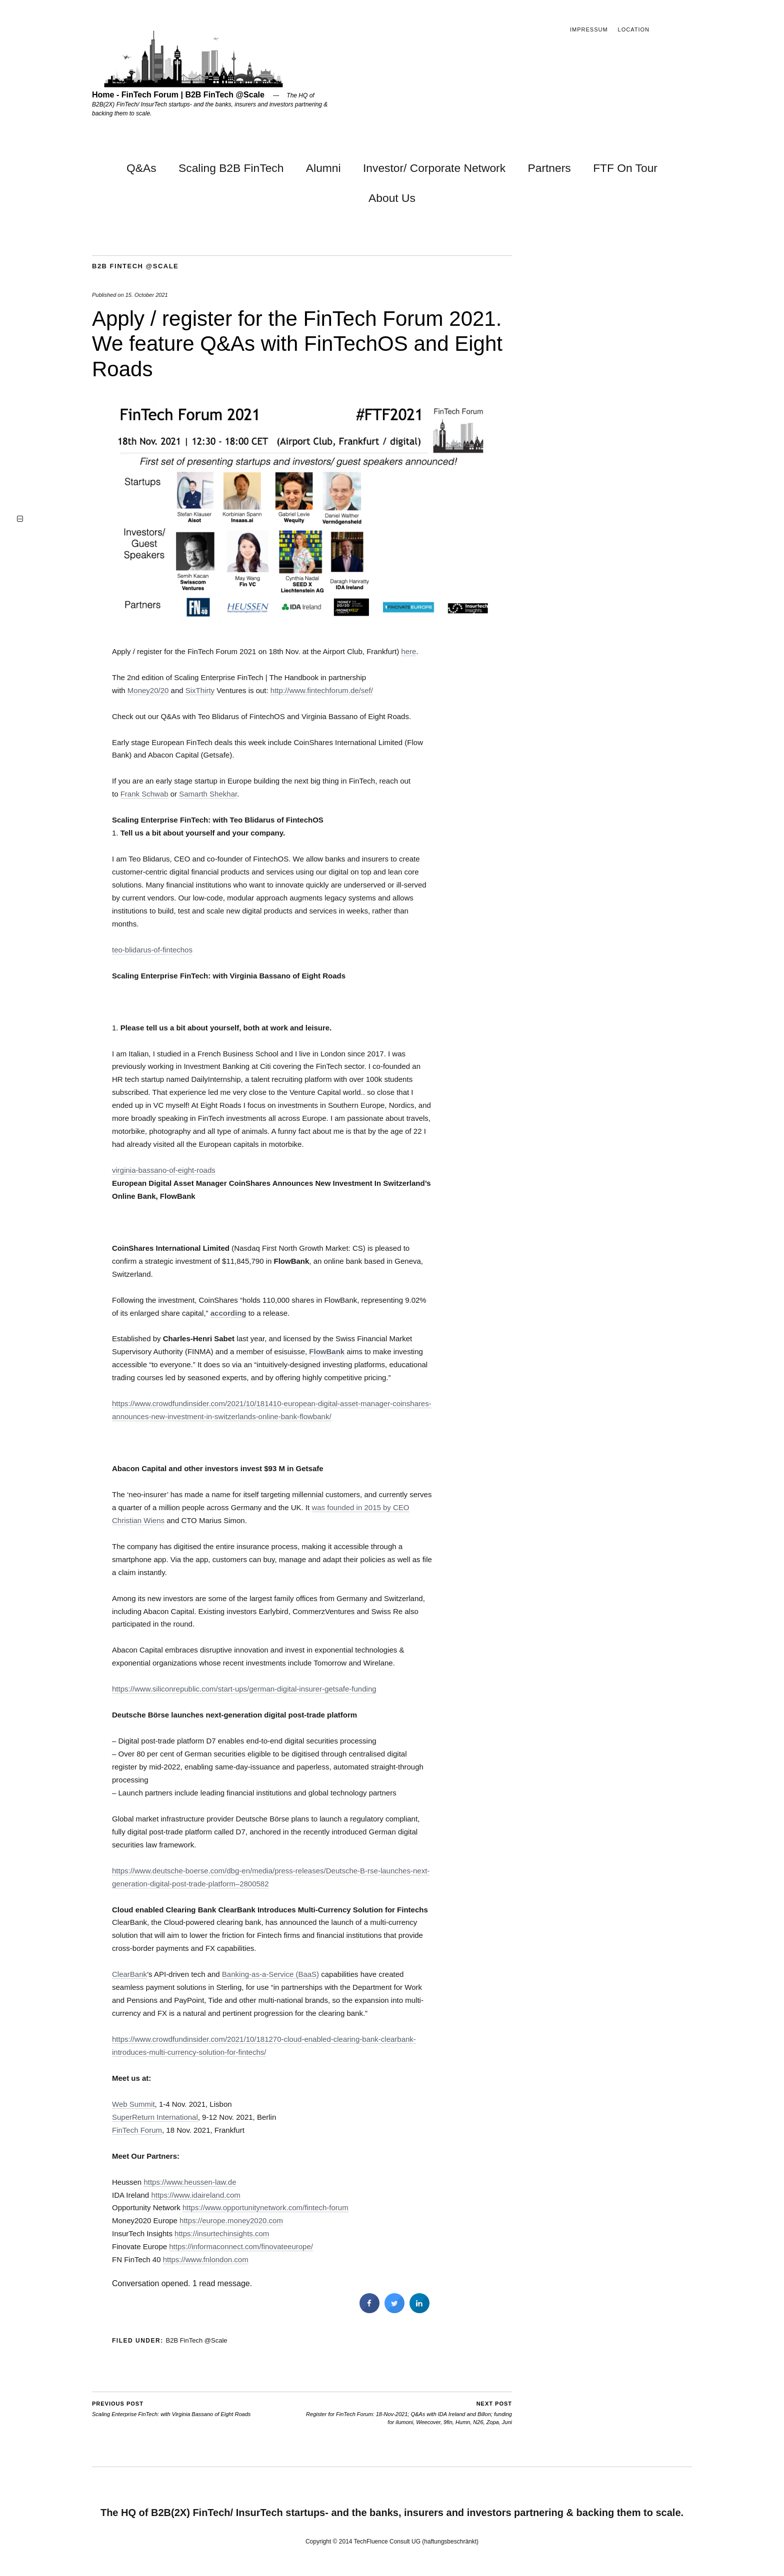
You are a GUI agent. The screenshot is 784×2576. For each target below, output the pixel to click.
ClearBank (129, 1974)
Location (634, 29)
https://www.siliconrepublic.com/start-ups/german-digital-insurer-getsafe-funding (244, 1689)
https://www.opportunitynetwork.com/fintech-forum (265, 2207)
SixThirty (200, 690)
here (408, 651)
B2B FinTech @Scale (135, 266)
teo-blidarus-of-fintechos (152, 949)
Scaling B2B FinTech (231, 167)
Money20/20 (148, 690)
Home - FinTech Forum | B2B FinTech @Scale (178, 94)
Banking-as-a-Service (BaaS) (270, 1974)
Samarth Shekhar (208, 794)
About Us (392, 197)
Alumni (323, 167)
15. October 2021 (147, 295)
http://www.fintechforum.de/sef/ (321, 690)
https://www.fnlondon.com (205, 2259)
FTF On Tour (625, 167)
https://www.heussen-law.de (190, 2182)
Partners (549, 167)
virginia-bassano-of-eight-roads (164, 1170)
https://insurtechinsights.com (221, 2233)
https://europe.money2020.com (231, 2220)
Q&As (141, 167)
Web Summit (133, 2104)
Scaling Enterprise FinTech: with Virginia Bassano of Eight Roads (171, 2408)
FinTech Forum (137, 2130)
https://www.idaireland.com (195, 2195)
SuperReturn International (155, 2117)
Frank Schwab (144, 794)
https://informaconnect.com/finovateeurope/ (241, 2246)
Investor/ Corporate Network (434, 167)
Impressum (589, 29)
